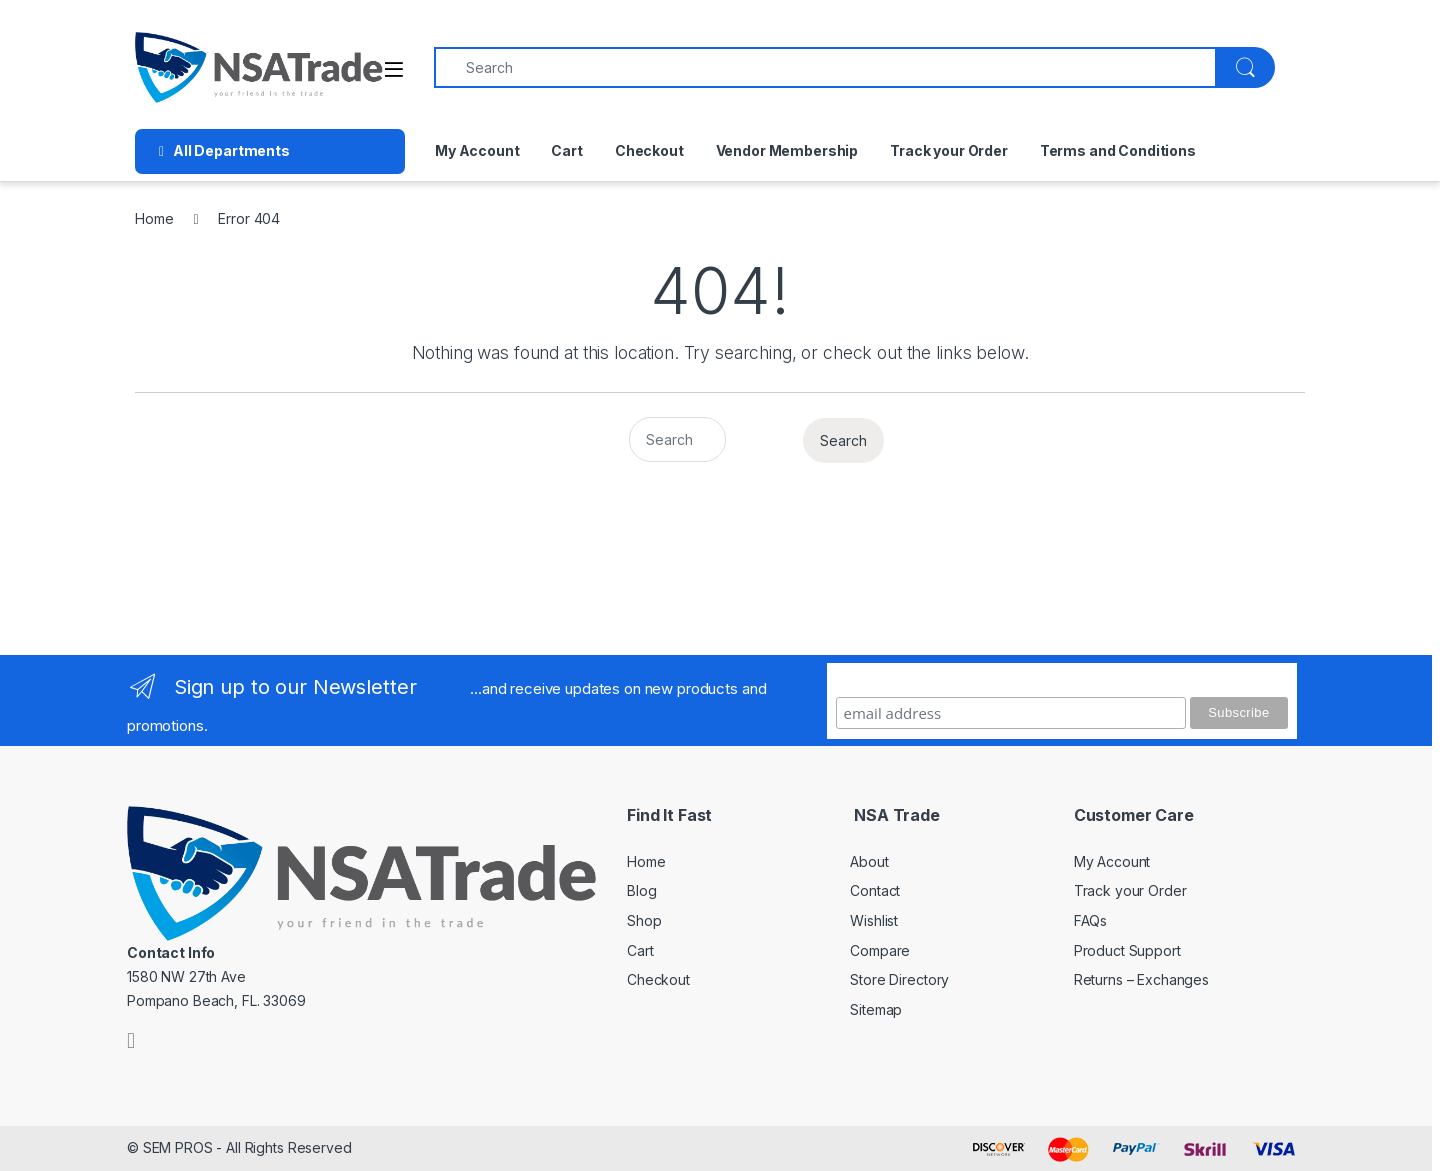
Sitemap (876, 1009)
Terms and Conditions (1118, 150)
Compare (880, 950)
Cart (566, 150)
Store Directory (899, 979)
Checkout (649, 150)
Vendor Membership (787, 150)
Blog (641, 890)
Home (154, 218)
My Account (477, 150)
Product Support (1127, 950)
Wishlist (874, 920)
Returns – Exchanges (1141, 979)
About (869, 861)
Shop (644, 920)
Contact (875, 890)
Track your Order (949, 150)
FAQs (1090, 920)
